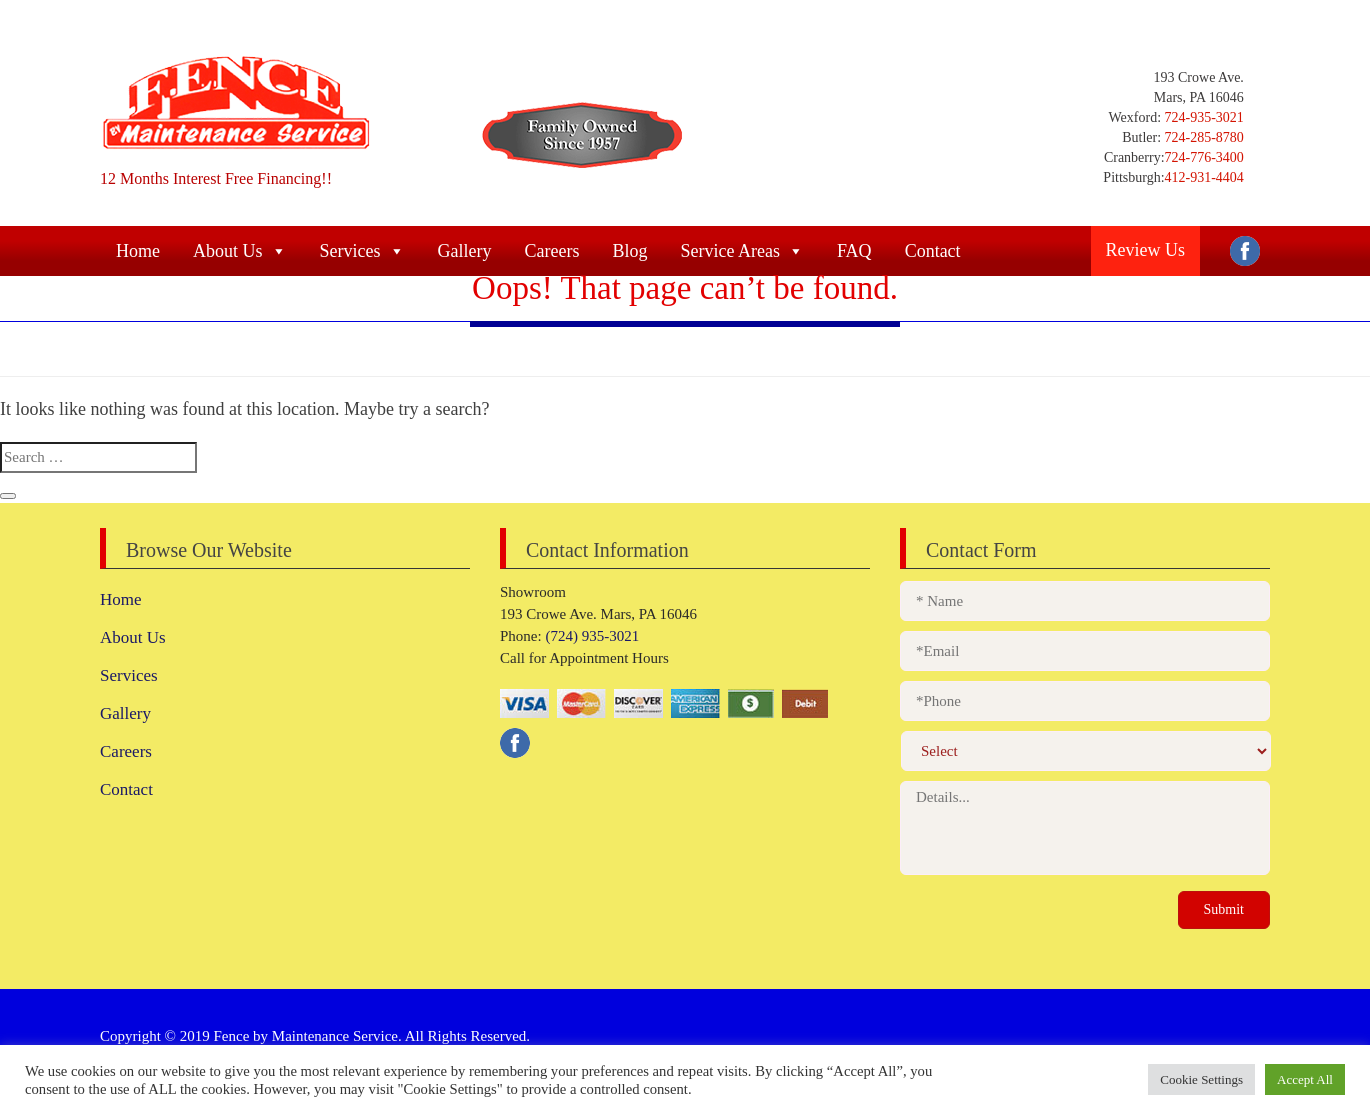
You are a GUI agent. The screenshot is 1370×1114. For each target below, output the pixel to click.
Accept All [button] (1305, 1079)
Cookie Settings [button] (1201, 1079)
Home (121, 599)
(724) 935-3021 (591, 636)
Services (129, 675)
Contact (126, 789)
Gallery (125, 713)
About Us (133, 637)
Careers (126, 751)
